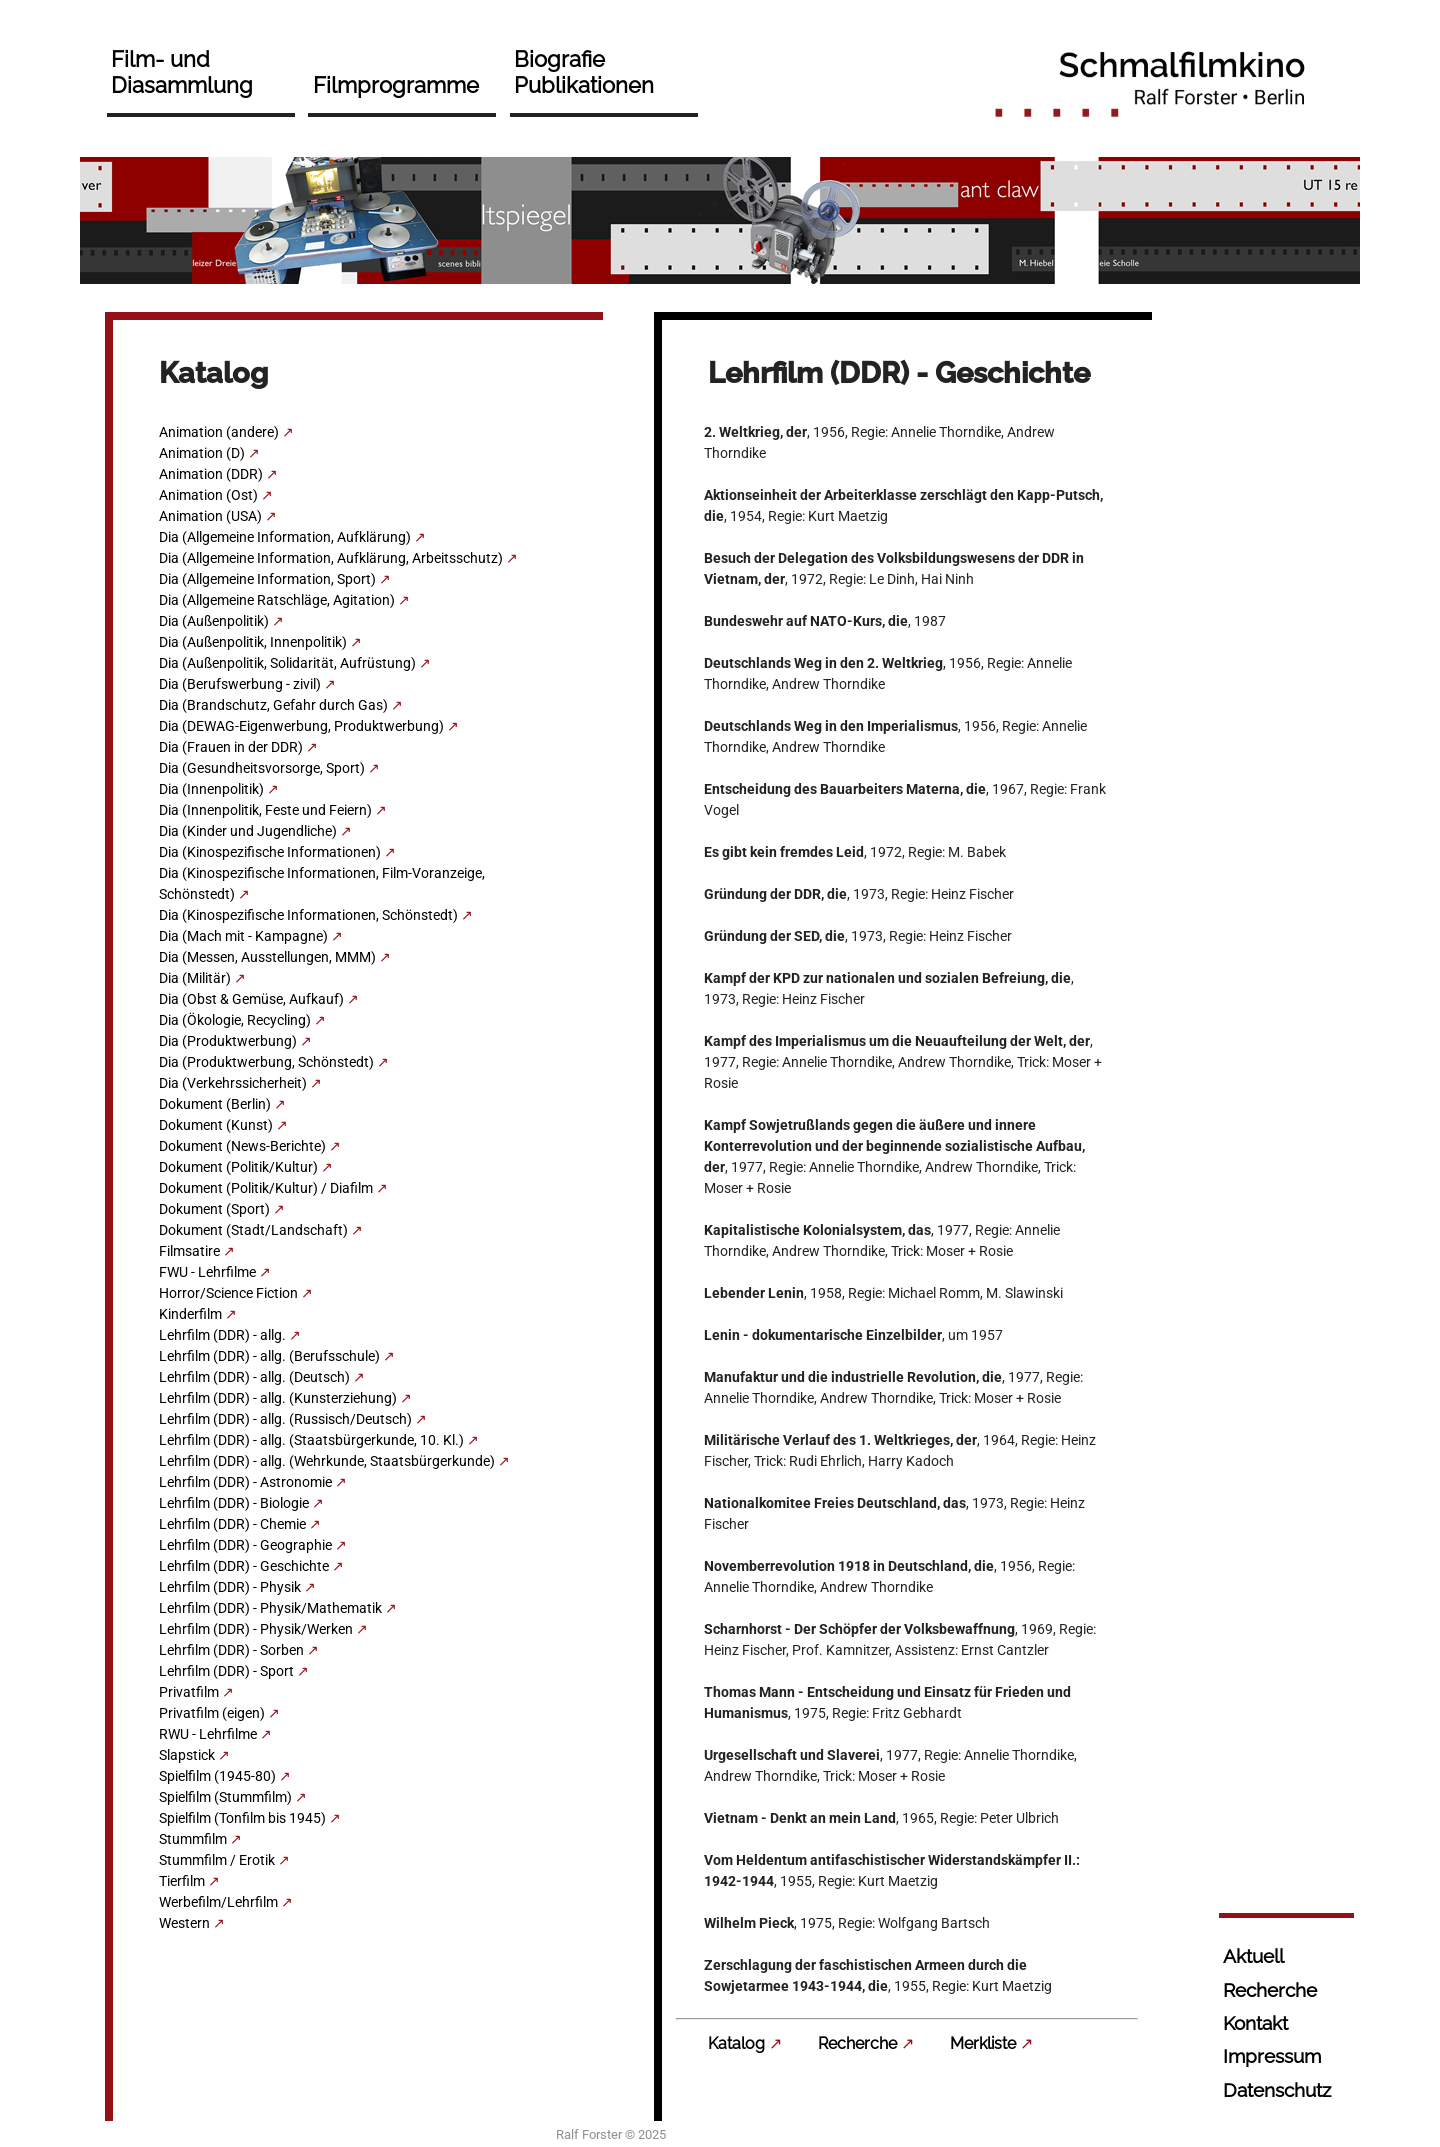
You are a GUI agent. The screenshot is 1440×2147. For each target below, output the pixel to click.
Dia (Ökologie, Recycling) (235, 1020)
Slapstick (187, 1755)
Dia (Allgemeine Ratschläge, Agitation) (277, 600)
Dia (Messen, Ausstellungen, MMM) (267, 957)
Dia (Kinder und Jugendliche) (248, 831)
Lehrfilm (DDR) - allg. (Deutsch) (254, 1377)
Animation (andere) (219, 432)
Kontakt (1255, 2023)
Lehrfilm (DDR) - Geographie (245, 1545)
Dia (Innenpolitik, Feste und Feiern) (265, 810)
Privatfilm (189, 1692)
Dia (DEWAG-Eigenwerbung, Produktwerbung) (301, 726)
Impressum (1272, 2056)
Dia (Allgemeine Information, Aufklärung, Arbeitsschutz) (331, 558)
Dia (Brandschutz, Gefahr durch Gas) (273, 705)
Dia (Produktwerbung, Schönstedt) (266, 1062)
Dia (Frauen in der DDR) (231, 747)
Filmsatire (189, 1251)
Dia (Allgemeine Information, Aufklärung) (285, 537)
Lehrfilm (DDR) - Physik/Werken (256, 1629)
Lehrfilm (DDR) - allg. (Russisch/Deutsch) (285, 1419)
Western (184, 1923)
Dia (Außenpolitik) (214, 621)
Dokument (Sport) (214, 1209)
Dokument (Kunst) (216, 1125)
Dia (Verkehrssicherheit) (233, 1083)
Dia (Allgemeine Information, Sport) (267, 579)
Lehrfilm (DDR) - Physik (230, 1587)
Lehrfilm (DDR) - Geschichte (244, 1566)
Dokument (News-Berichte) (242, 1146)
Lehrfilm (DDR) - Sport (226, 1671)
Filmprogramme (396, 85)
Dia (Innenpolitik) (211, 789)
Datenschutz (1277, 2090)
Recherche (857, 2043)
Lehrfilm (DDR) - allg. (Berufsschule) (269, 1356)
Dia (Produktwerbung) (228, 1041)
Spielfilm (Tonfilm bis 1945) (242, 1818)
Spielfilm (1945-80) (217, 1776)
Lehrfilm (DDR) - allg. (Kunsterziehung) (278, 1398)
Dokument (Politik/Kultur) (238, 1167)
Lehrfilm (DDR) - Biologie (234, 1503)
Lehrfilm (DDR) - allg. (222, 1335)
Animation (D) (202, 453)
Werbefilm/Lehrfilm (218, 1902)
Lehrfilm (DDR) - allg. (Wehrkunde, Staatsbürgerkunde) (327, 1461)
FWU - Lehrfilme (207, 1272)
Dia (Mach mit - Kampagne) (243, 936)
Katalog (736, 2043)
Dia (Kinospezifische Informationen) (270, 852)
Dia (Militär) (195, 978)
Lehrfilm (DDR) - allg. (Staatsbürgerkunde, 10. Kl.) (311, 1440)
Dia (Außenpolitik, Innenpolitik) (253, 642)
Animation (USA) (210, 516)
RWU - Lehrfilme (208, 1734)
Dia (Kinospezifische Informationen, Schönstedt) (308, 915)
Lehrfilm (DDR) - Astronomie (245, 1482)
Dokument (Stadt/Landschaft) (253, 1230)
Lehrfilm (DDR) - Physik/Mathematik (270, 1608)
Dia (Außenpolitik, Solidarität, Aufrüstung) (287, 663)
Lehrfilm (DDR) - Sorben (231, 1650)
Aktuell (1253, 1956)
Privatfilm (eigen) (212, 1713)
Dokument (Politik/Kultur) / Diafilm (266, 1188)
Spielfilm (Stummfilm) (225, 1797)
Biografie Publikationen (584, 72)
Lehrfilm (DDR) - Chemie (232, 1524)
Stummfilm (193, 1839)
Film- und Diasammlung (182, 72)
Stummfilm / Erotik (217, 1860)
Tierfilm (182, 1881)
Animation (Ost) (208, 495)
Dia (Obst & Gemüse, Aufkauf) (251, 999)
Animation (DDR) (211, 474)
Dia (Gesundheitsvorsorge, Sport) (262, 768)
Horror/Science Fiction (228, 1293)
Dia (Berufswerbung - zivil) (240, 684)
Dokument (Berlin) (215, 1104)
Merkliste (983, 2043)
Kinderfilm (190, 1314)
